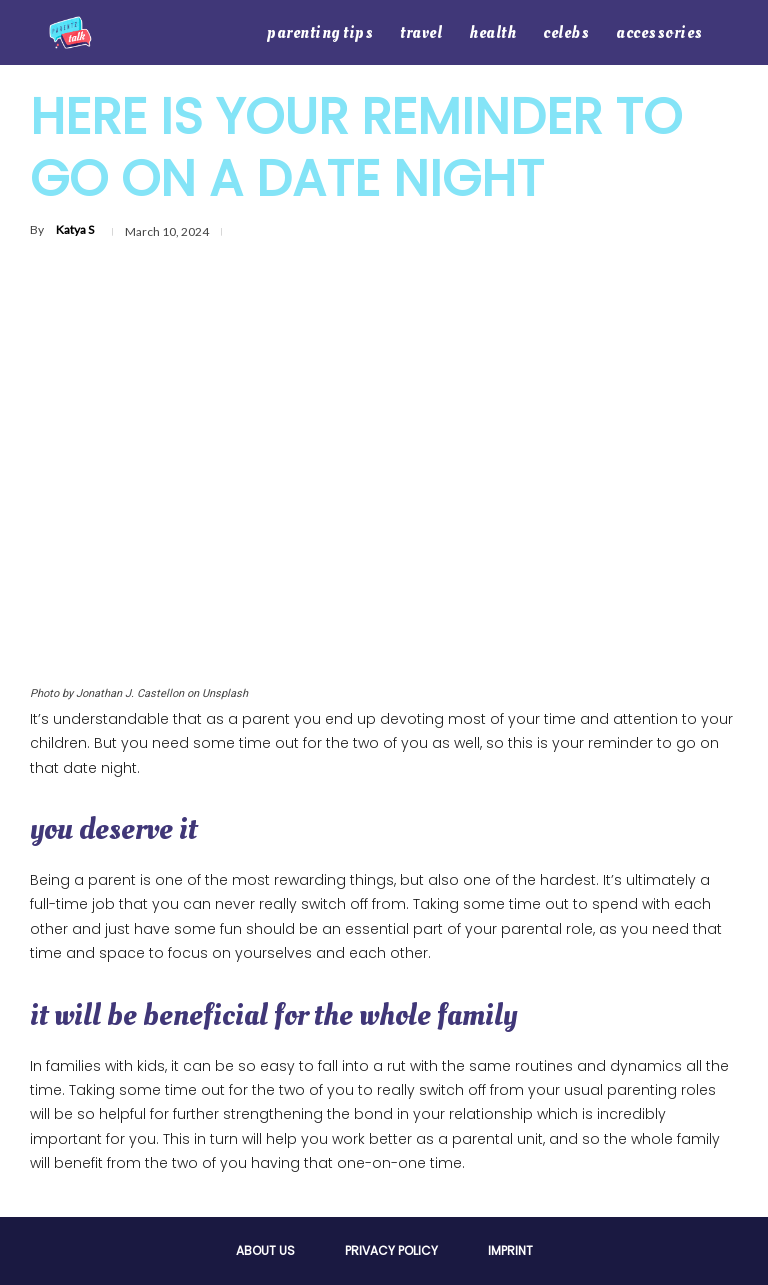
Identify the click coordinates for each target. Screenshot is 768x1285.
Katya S (75, 229)
